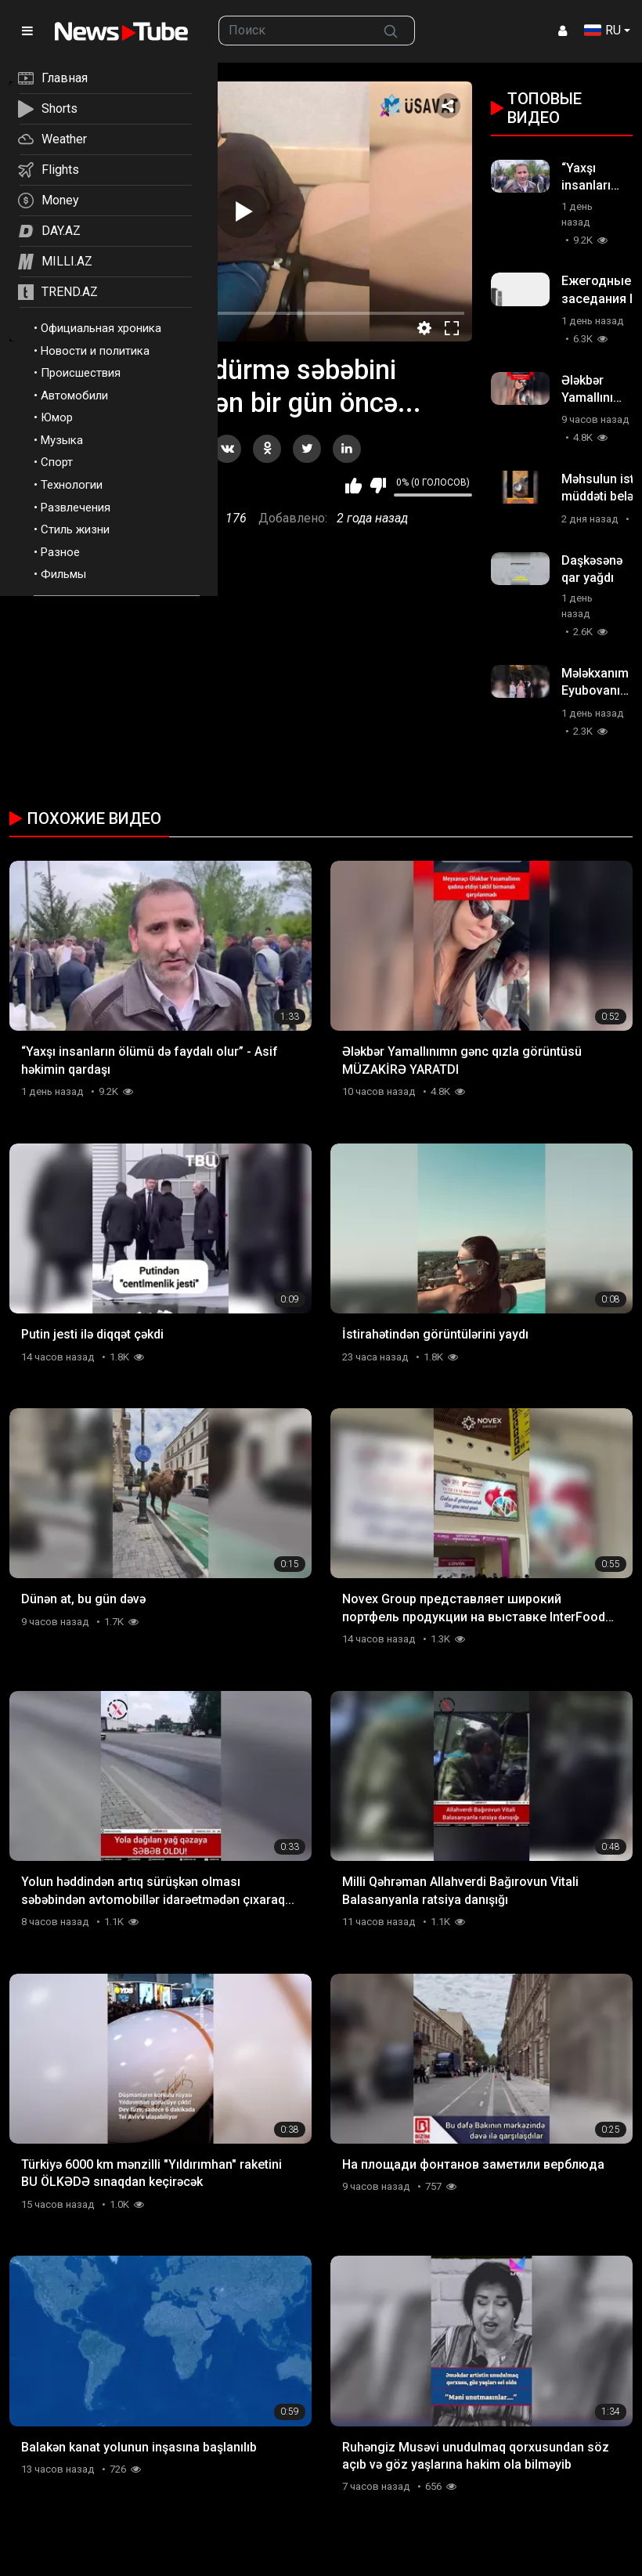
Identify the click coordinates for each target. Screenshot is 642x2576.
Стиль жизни (75, 529)
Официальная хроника (101, 328)
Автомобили (74, 395)
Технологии (72, 485)
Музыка (62, 440)
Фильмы (63, 574)
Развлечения (75, 507)
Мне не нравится (378, 485)
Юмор (57, 417)
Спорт (57, 462)
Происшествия (81, 373)
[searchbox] (293, 30)
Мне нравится (353, 485)
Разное (60, 552)
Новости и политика (95, 351)
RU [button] (602, 30)
